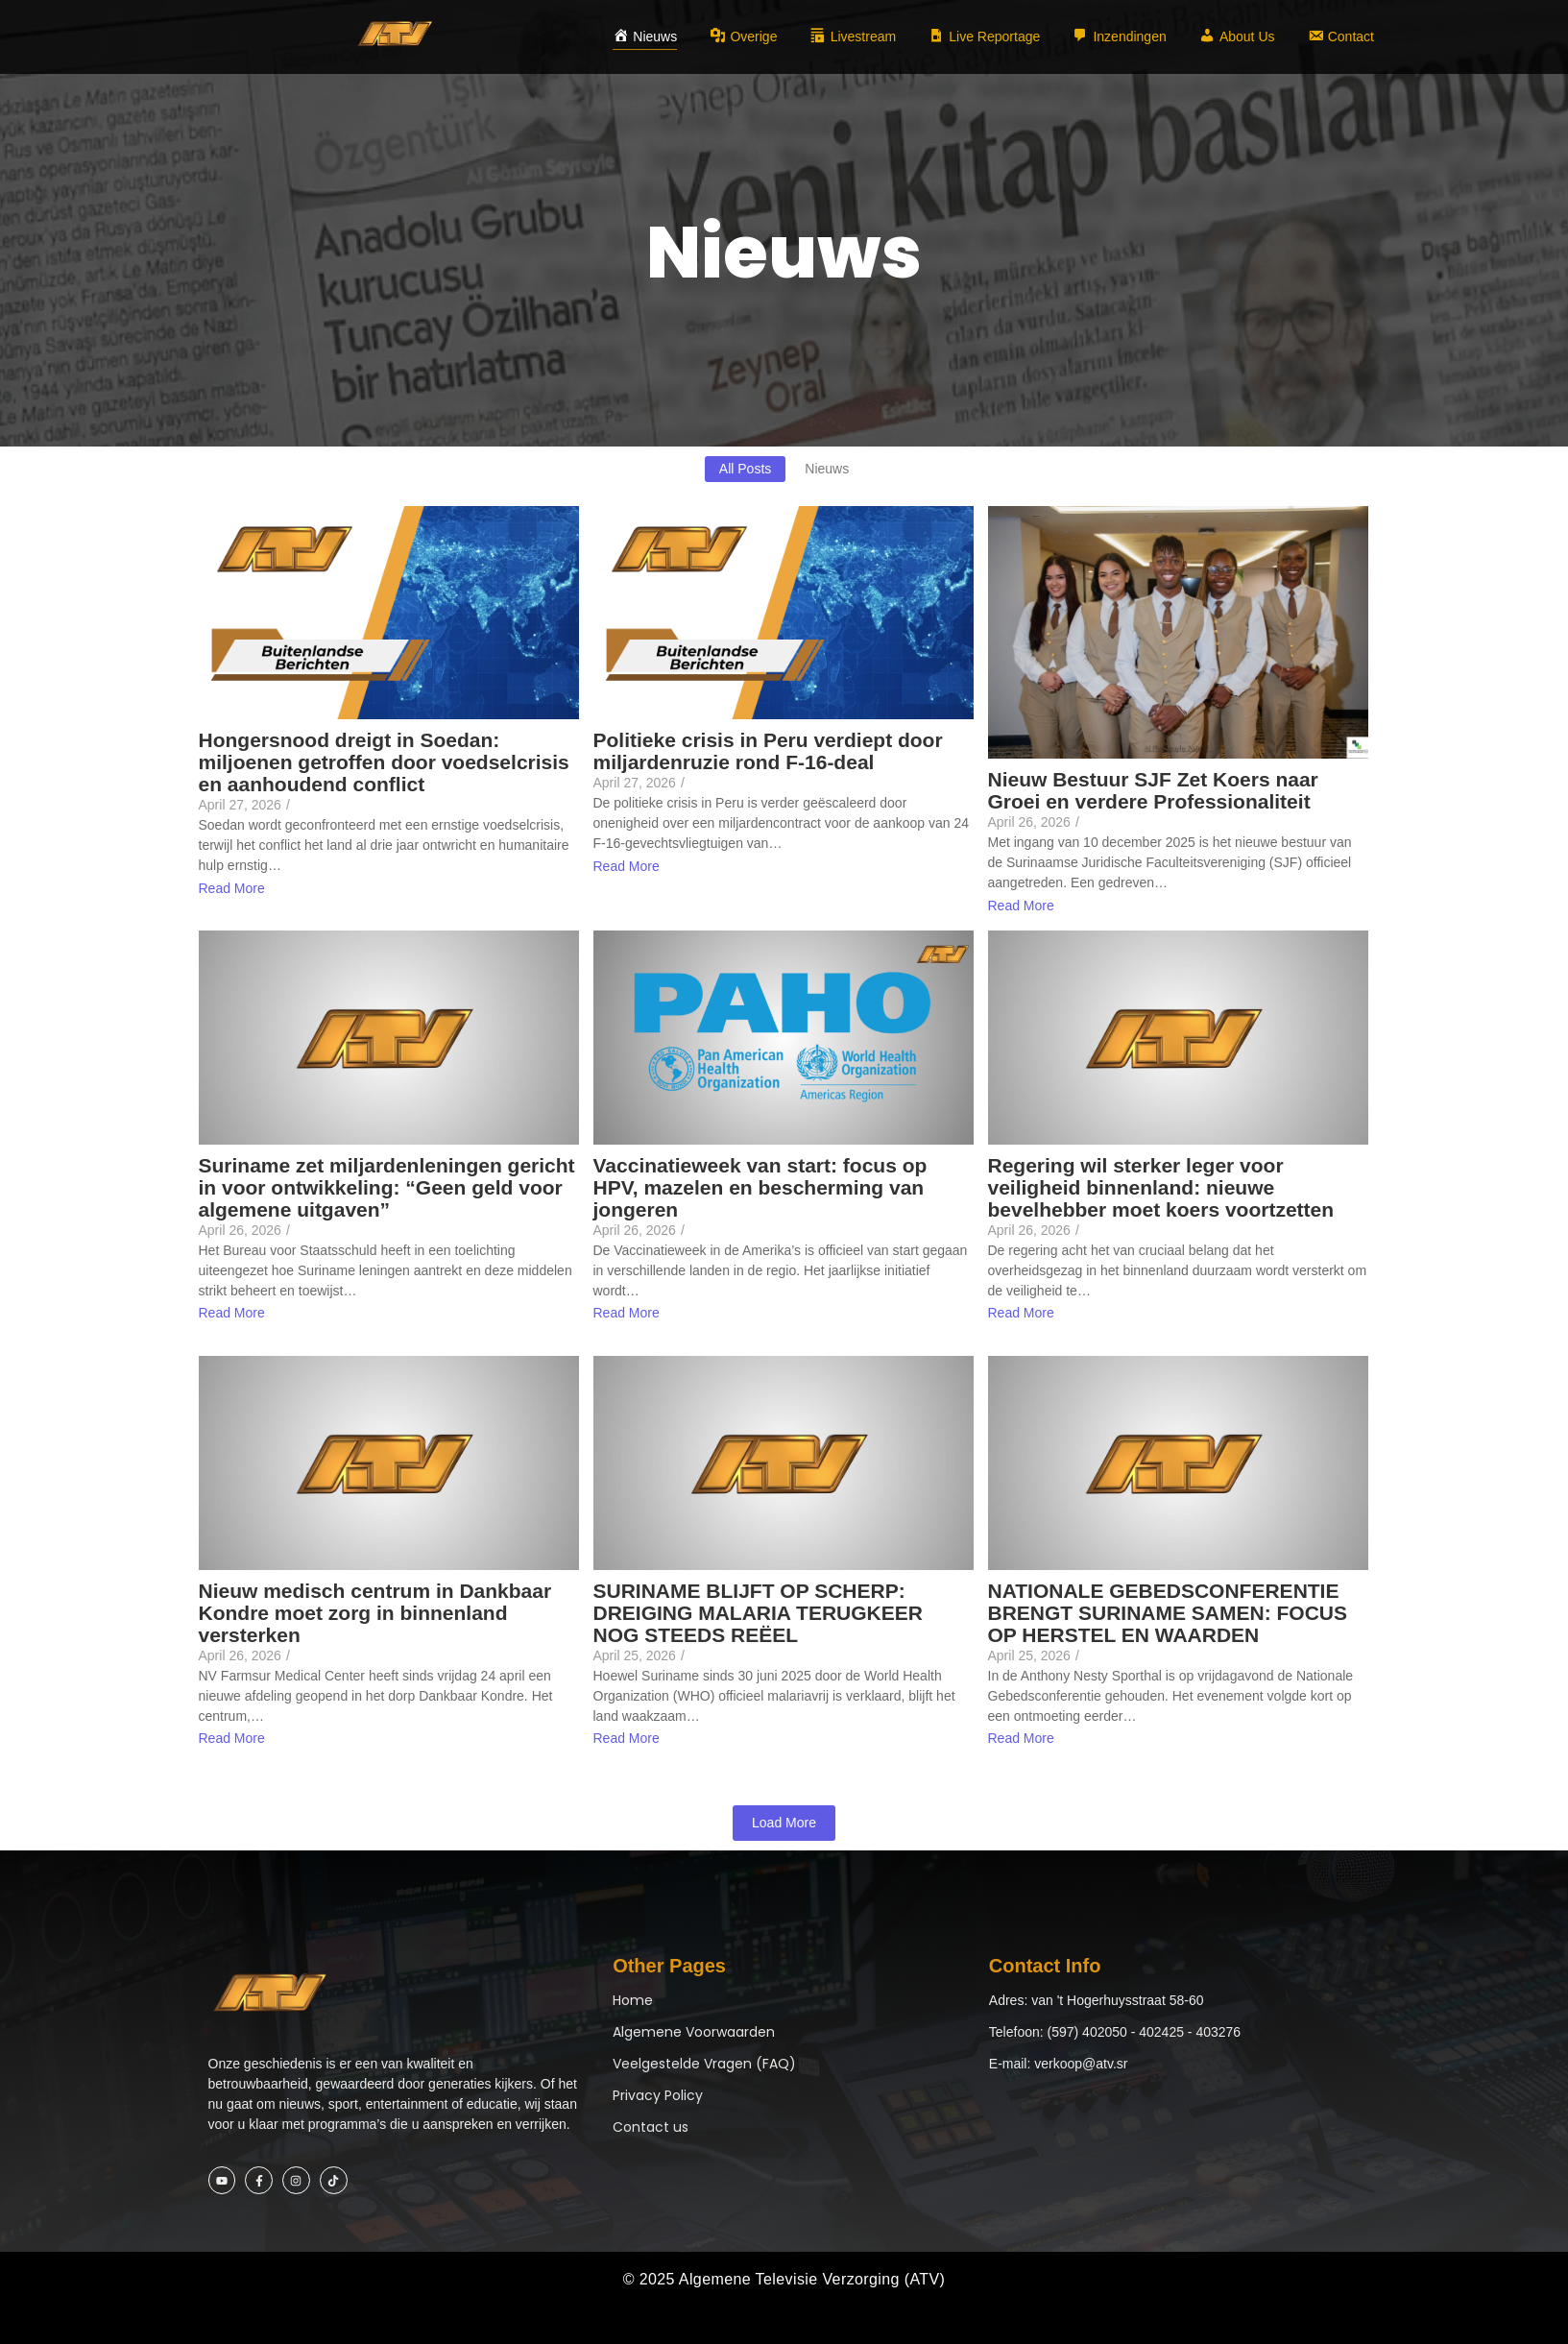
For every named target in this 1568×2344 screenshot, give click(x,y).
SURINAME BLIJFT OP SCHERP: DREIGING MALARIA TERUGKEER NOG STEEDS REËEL (758, 1613)
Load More (784, 1822)
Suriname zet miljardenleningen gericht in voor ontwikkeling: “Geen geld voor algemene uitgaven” (387, 1187)
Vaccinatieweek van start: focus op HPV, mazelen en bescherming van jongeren (760, 1187)
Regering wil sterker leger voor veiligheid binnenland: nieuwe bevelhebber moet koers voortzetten (1161, 1187)
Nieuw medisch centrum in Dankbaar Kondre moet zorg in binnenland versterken (375, 1613)
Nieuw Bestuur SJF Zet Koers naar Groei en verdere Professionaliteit (1153, 790)
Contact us (650, 2127)
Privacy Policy (658, 2095)
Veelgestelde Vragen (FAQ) (704, 2063)
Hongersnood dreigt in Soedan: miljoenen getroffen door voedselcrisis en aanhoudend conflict (384, 762)
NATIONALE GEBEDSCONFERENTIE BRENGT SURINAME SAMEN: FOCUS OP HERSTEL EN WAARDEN (1168, 1613)
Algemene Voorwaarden (694, 2032)
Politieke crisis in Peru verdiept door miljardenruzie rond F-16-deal (768, 751)
